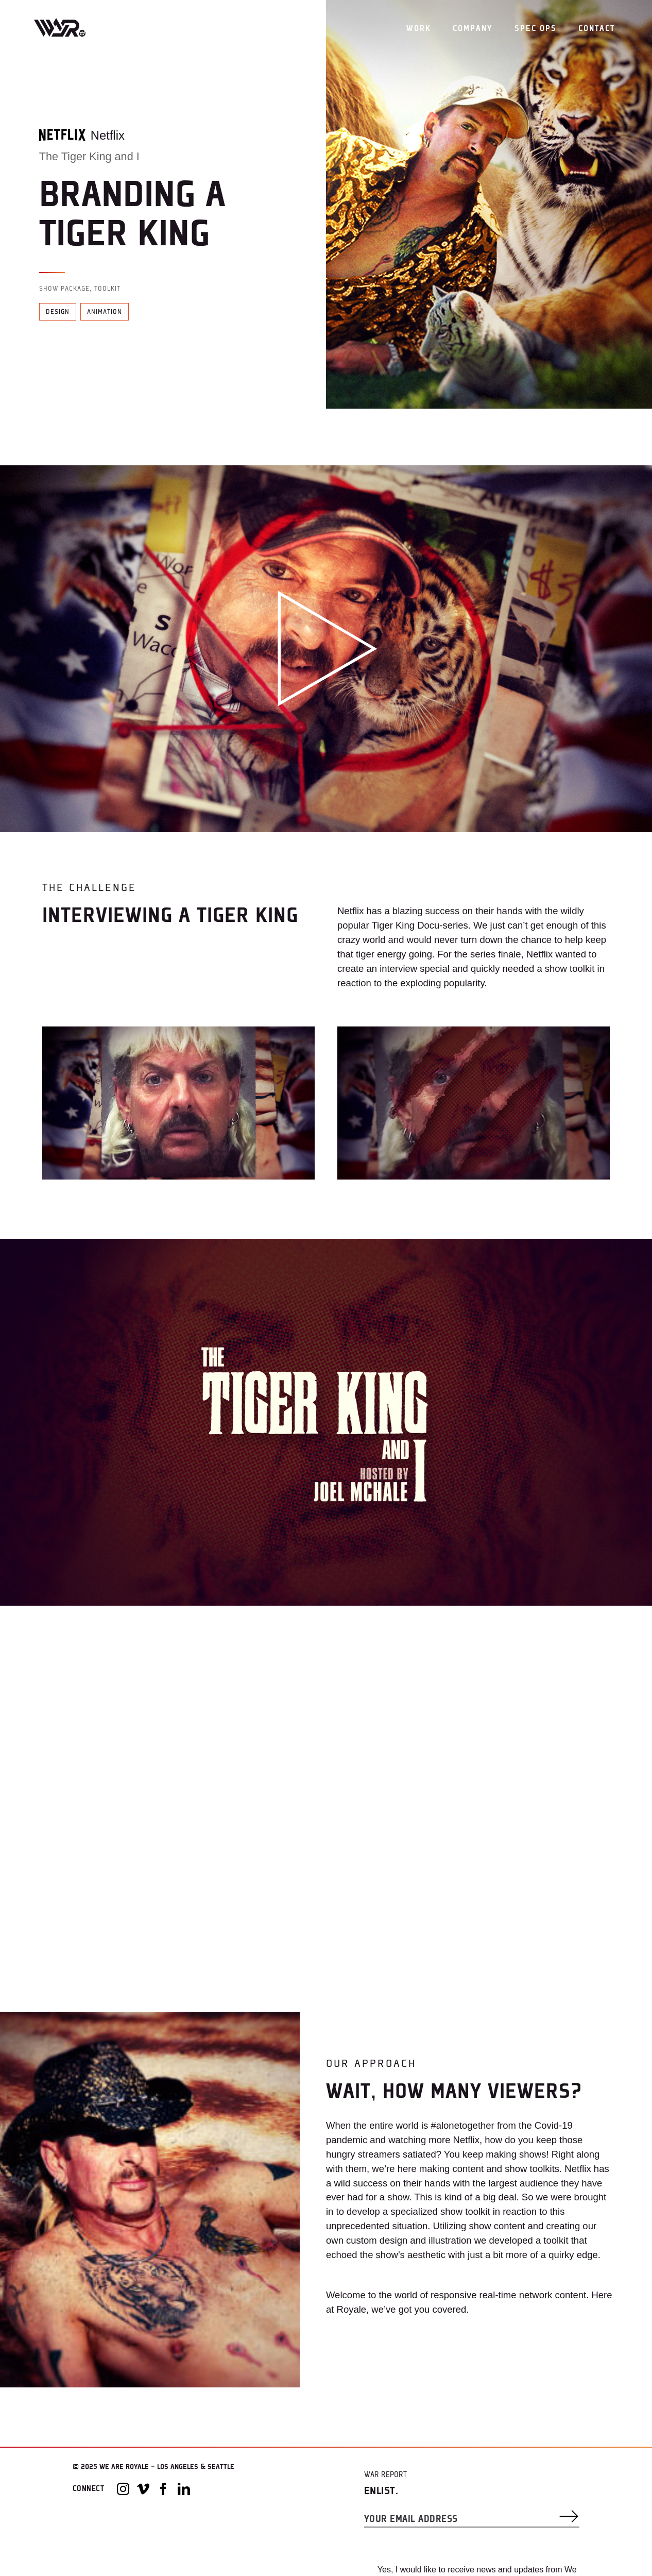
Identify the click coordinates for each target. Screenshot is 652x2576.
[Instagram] (123, 2489)
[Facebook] (163, 2489)
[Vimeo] (143, 2489)
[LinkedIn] (184, 2489)
